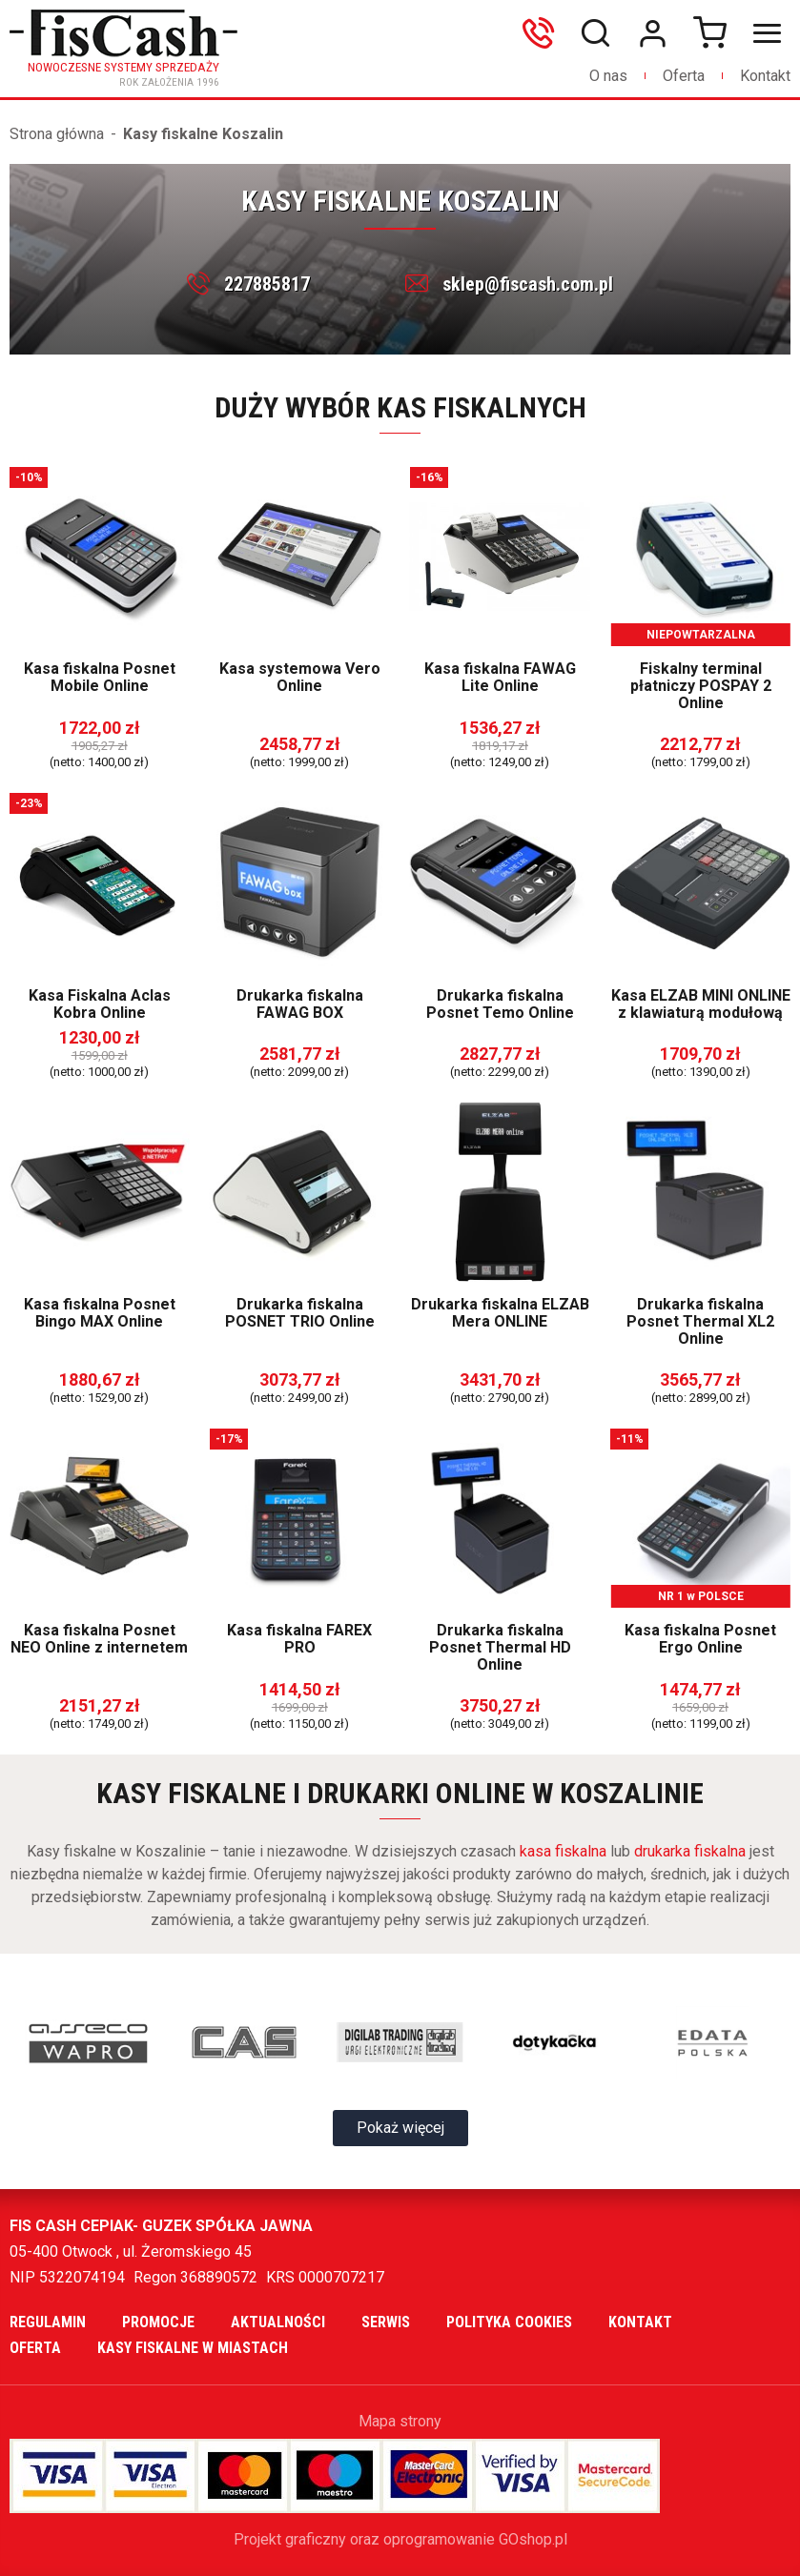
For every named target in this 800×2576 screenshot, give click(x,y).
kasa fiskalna (563, 1851)
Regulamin (48, 2322)
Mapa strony (400, 2421)
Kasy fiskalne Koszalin (203, 134)
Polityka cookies (509, 2322)
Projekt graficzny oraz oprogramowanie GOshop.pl (400, 2539)
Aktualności (278, 2322)
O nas (608, 76)
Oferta (684, 76)
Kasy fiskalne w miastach (192, 2348)
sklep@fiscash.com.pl (527, 284)
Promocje (158, 2322)
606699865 (542, 33)
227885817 (267, 284)
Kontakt (765, 76)
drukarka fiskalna (690, 1851)
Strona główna (57, 134)
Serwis (385, 2322)
